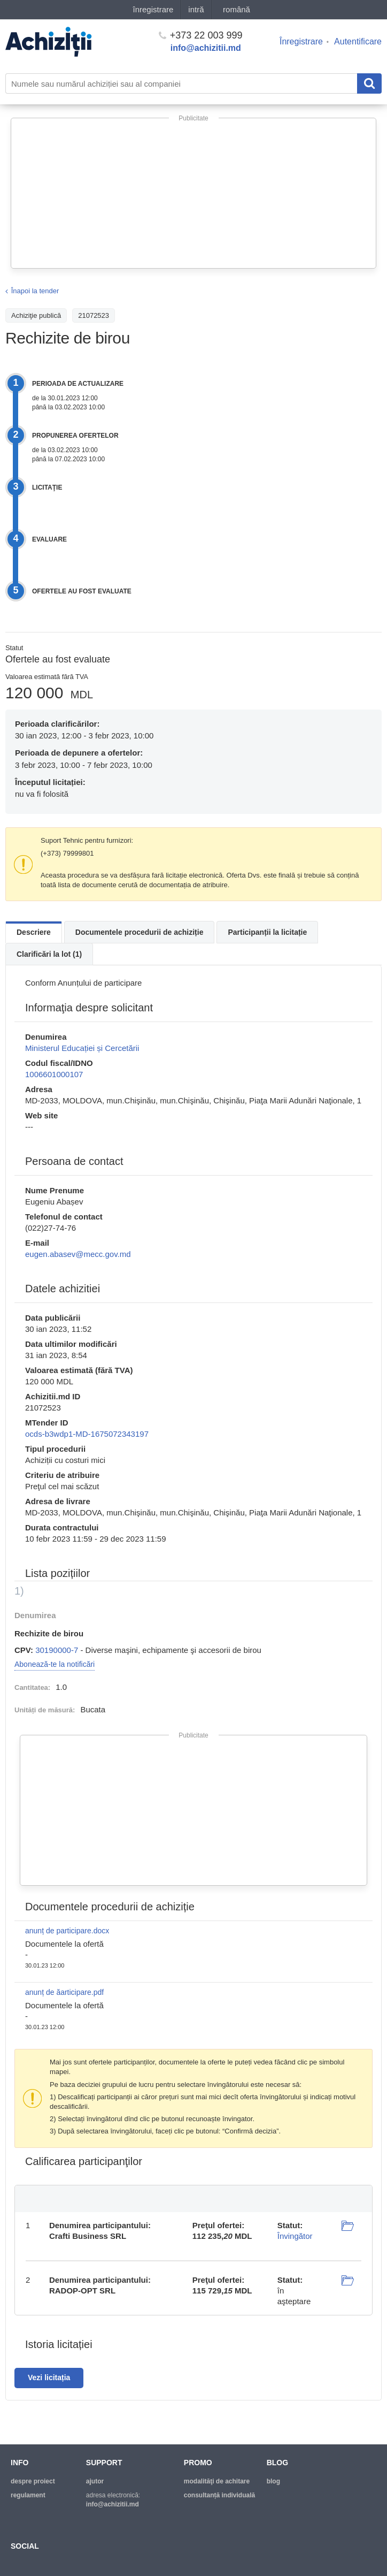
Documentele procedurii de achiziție (139, 932)
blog (273, 2481)
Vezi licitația (49, 2377)
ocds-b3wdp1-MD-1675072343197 (87, 1433)
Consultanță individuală (219, 2495)
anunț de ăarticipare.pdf (64, 1992)
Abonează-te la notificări (54, 1664)
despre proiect (33, 2481)
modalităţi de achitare (217, 2481)
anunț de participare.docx (67, 1930)
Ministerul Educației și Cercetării (82, 1048)
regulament (28, 2495)
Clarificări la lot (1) (49, 954)
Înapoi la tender (35, 291)
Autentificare (358, 41)
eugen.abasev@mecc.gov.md (78, 1254)
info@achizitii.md (206, 47)
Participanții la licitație (267, 932)
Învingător (295, 2235)
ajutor (95, 2481)
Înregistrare (301, 41)
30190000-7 (56, 1650)
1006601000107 (54, 1074)
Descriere (34, 932)
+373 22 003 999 (201, 35)
